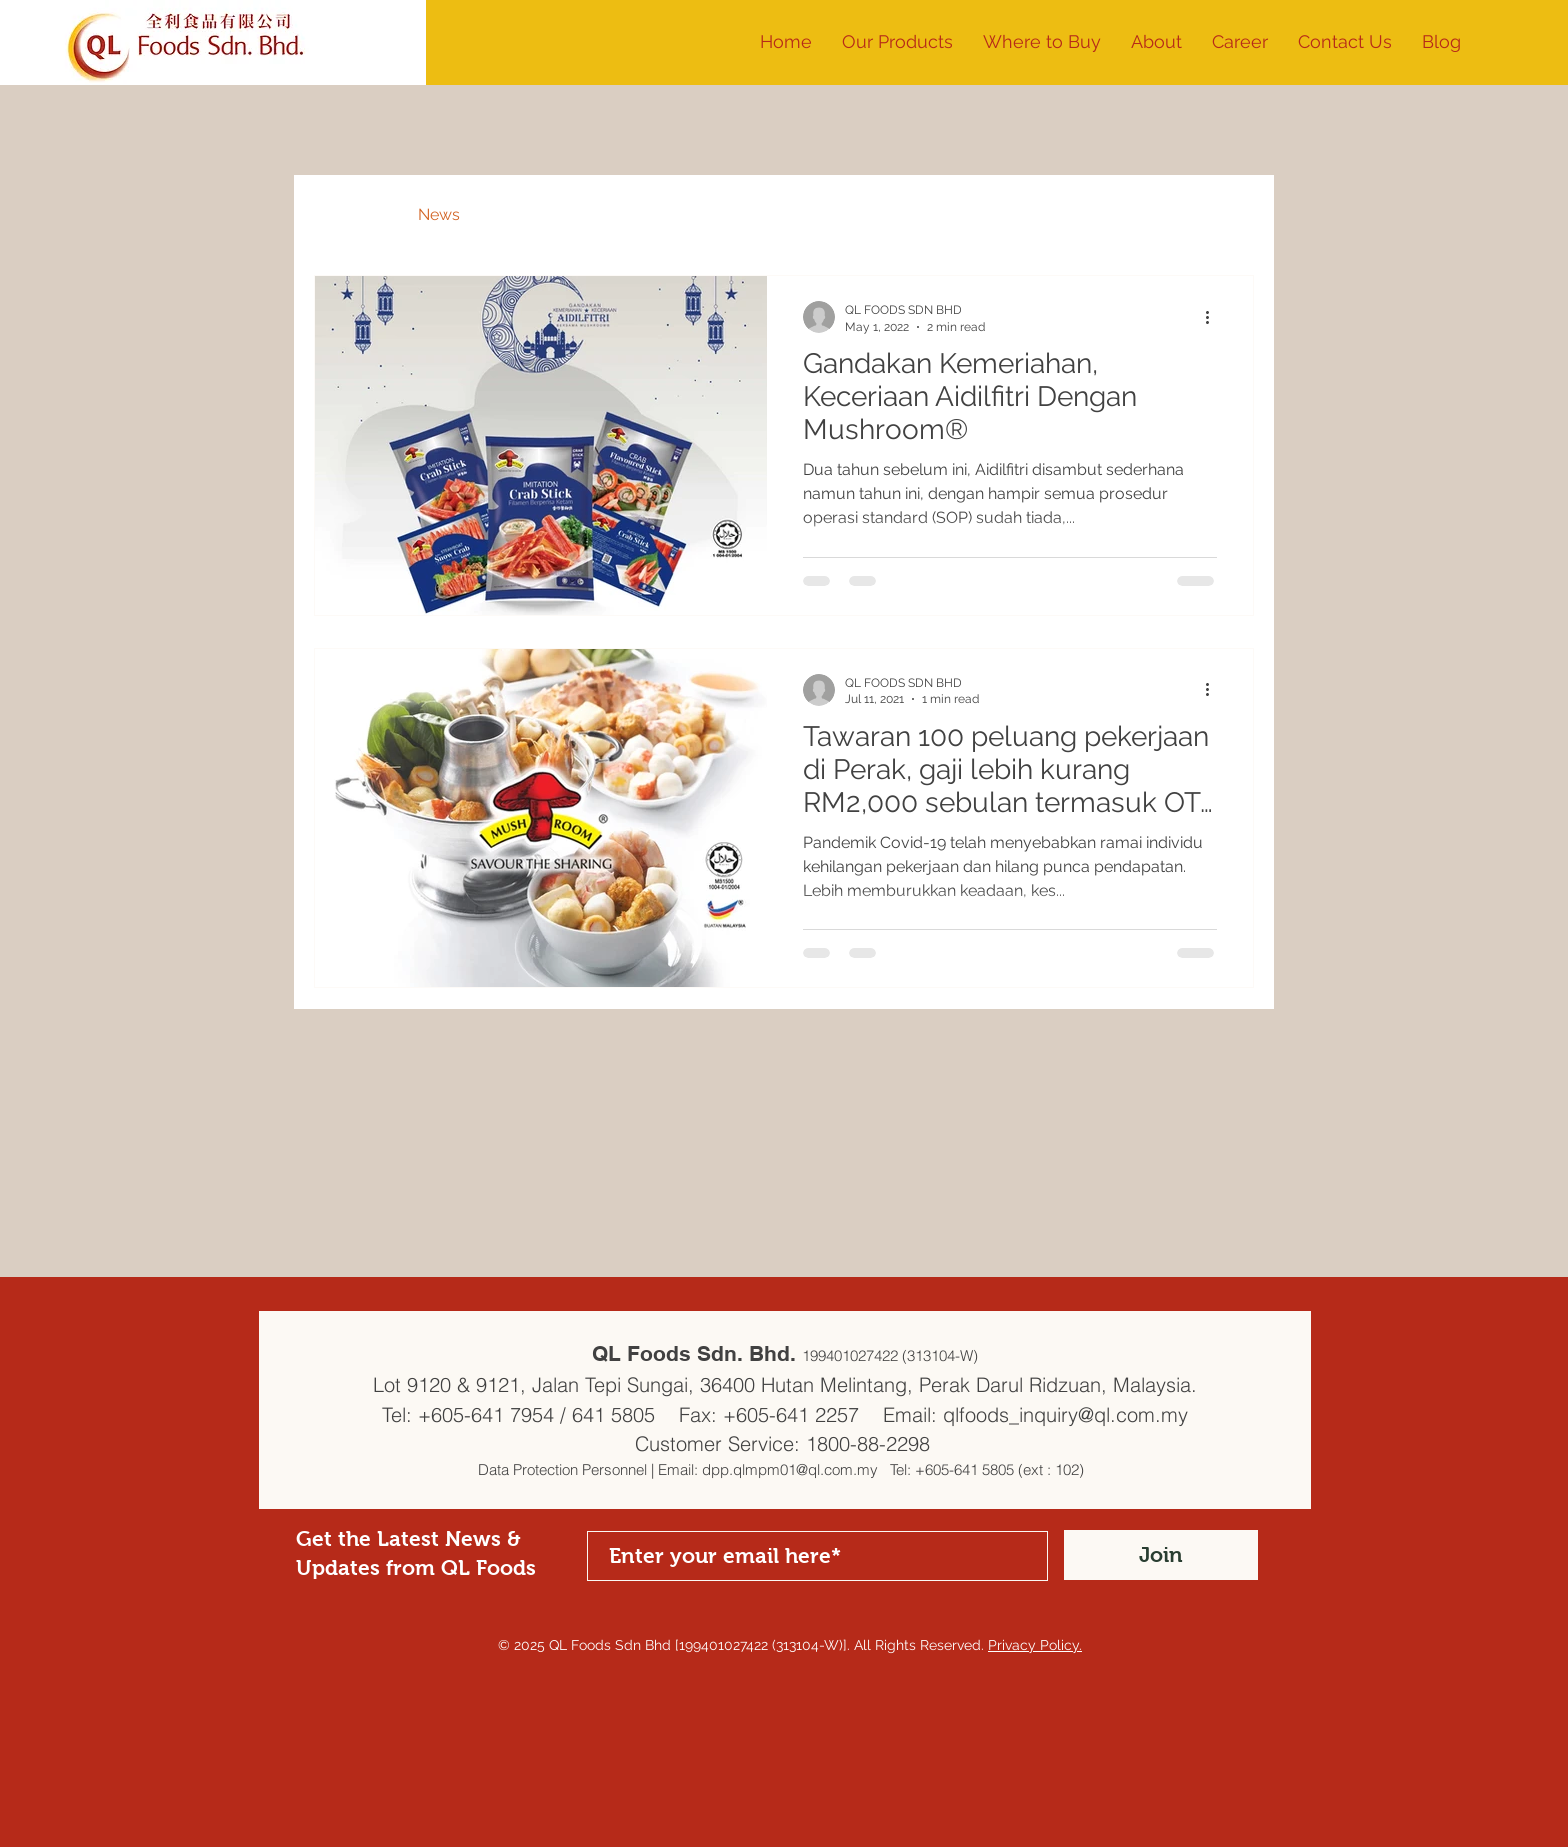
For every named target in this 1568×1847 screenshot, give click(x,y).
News (439, 214)
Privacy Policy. (1035, 1645)
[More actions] (1214, 317)
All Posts (346, 214)
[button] (1156, 42)
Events (623, 214)
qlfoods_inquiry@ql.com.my (1065, 1414)
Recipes (529, 214)
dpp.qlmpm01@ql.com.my (790, 1469)
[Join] (1161, 1555)
